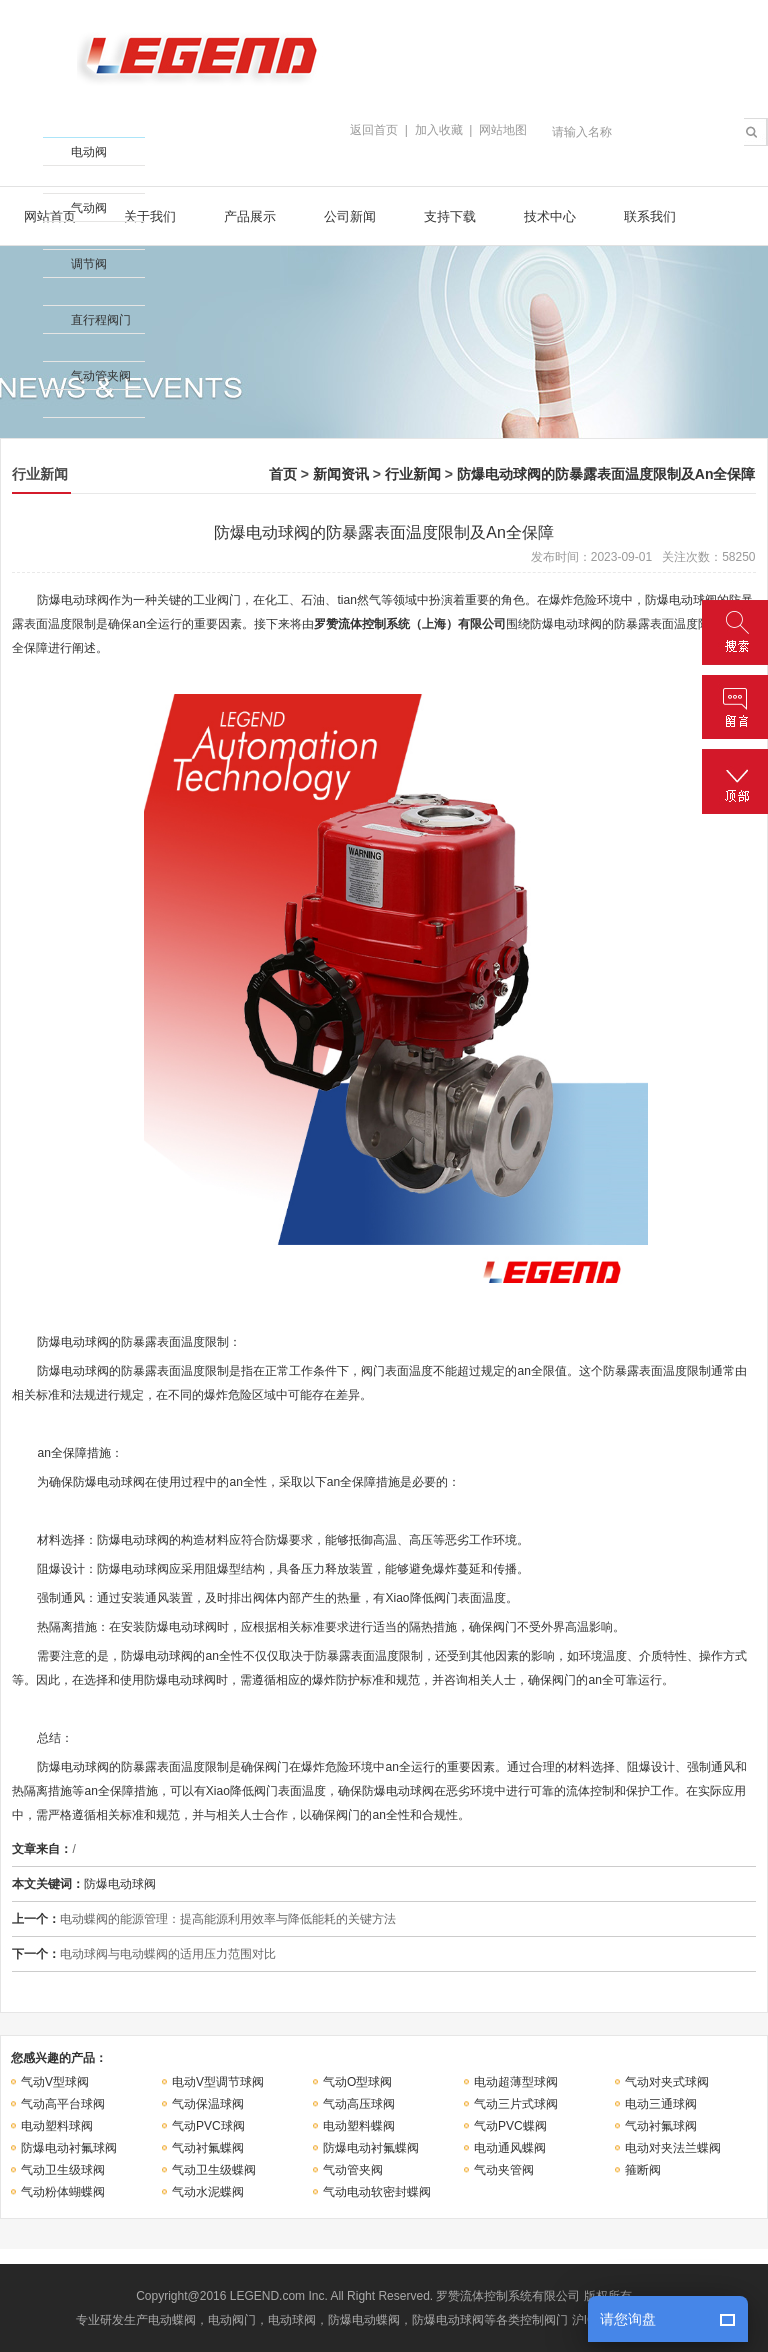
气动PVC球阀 (208, 2126)
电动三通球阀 (661, 2104)
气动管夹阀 (353, 2170)
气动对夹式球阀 (667, 2082)
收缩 (17, 184)
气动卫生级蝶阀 (214, 2170)
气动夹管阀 (504, 2170)
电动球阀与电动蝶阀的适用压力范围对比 (168, 1954)
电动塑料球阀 (57, 2126)
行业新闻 (413, 474)
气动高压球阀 (359, 2104)
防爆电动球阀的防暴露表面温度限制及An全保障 (606, 474)
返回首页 (374, 130)
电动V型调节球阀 (218, 2082)
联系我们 (650, 216)
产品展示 (250, 216)
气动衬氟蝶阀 (208, 2148)
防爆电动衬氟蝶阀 (371, 2148)
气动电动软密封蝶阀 (377, 2192)
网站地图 (503, 130)
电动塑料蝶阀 (359, 2126)
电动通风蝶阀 (510, 2148)
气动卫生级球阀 (63, 2170)
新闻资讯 (341, 474)
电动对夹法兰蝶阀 (673, 2148)
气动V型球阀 (55, 2082)
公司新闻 (350, 216)
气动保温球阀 (208, 2104)
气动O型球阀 (357, 2082)
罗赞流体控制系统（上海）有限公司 (410, 624)
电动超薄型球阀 (516, 2082)
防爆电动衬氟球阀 (69, 2148)
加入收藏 (439, 130)
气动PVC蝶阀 (510, 2126)
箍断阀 (643, 2170)
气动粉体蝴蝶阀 (63, 2192)
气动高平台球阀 (63, 2104)
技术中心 (550, 216)
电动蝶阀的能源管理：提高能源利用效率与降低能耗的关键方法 (228, 1919)
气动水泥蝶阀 (208, 2192)
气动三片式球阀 (516, 2104)
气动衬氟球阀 (661, 2126)
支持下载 (450, 216)
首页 (283, 474)
